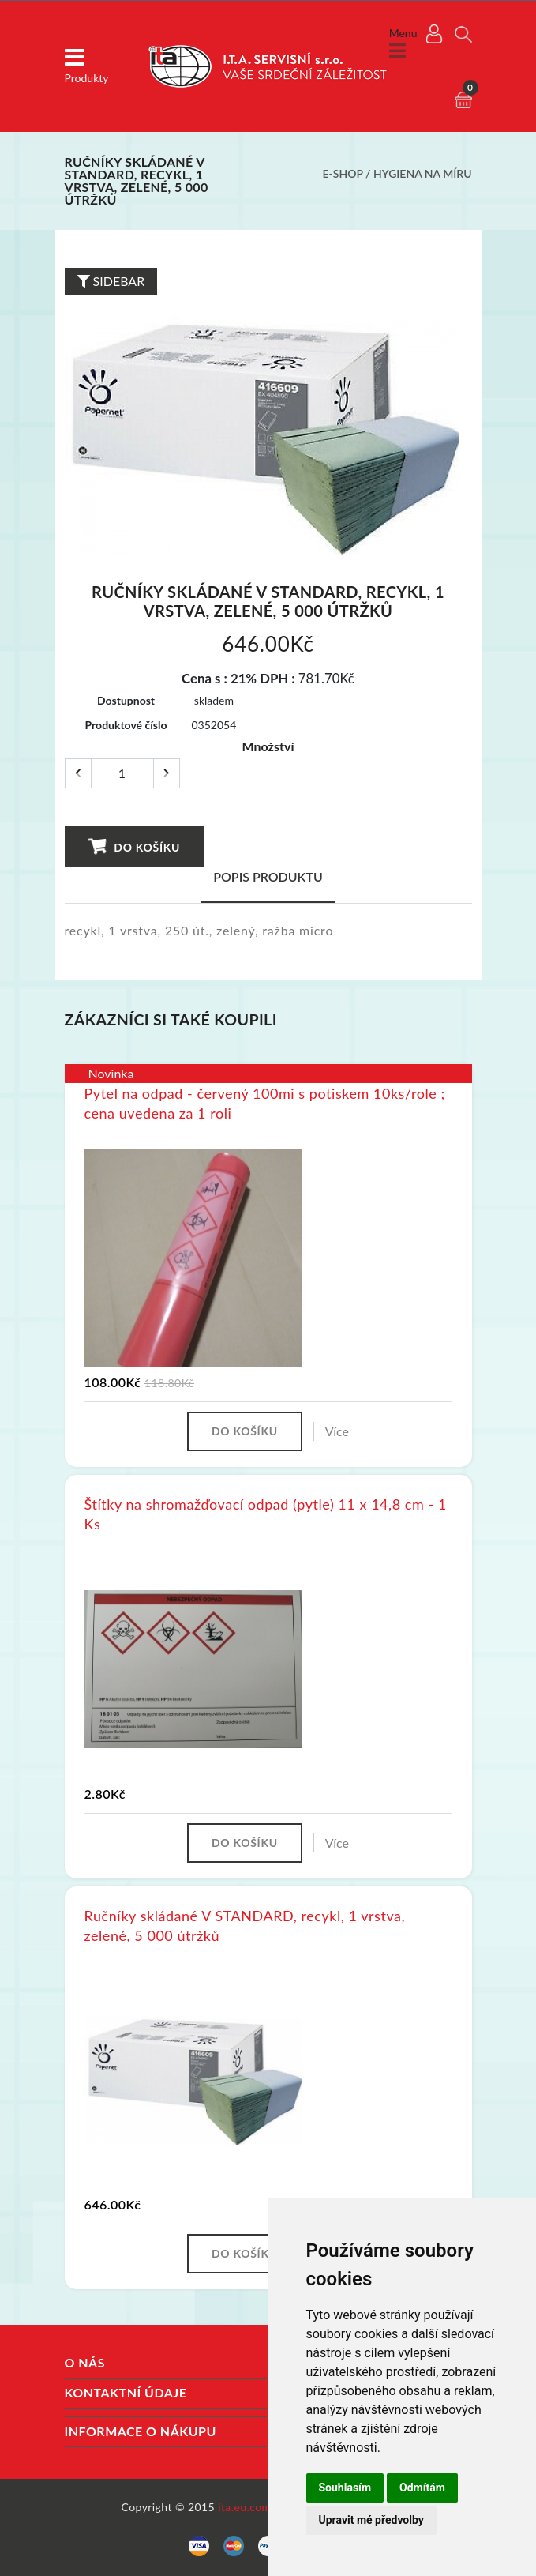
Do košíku (134, 846)
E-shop (343, 173)
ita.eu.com (244, 2507)
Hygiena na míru (422, 173)
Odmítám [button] (422, 2487)
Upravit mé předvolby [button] (371, 2520)
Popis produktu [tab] (268, 876)
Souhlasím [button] (345, 2487)
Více (337, 1430)
